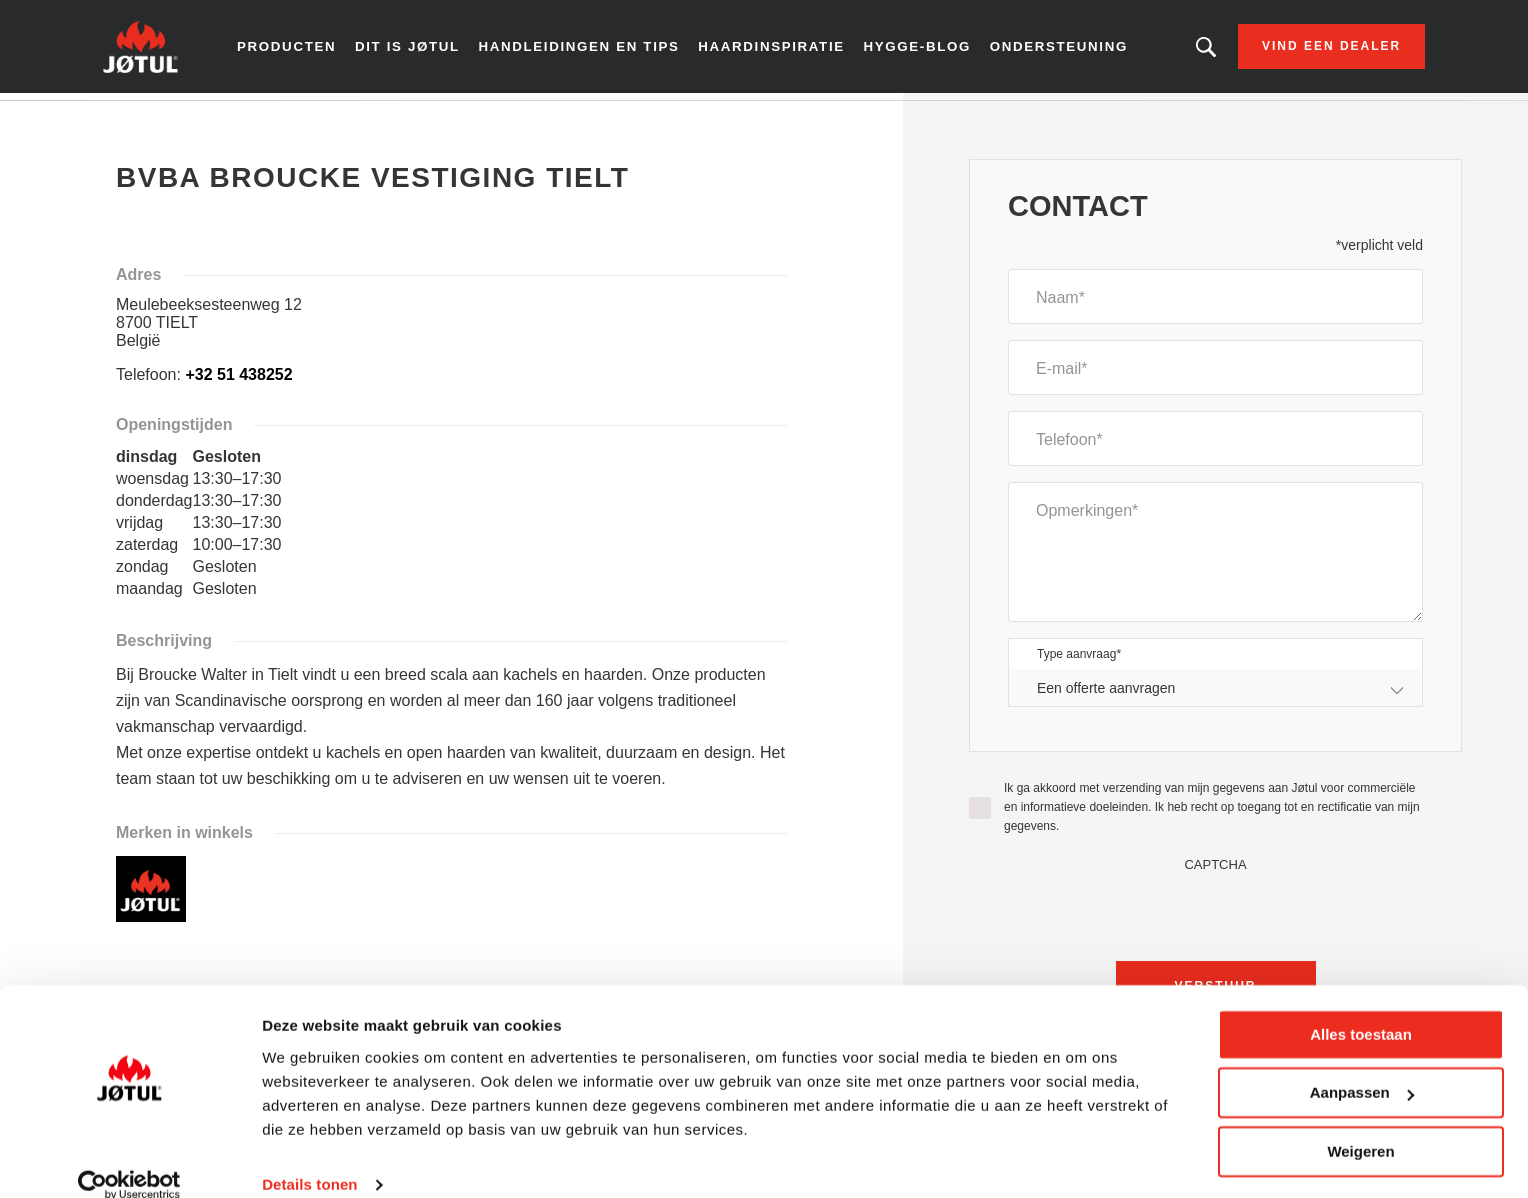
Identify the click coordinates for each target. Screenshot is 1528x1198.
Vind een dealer (1306, 50)
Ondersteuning (1052, 50)
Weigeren (1360, 1125)
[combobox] (1215, 694)
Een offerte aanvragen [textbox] (1106, 694)
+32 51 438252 (238, 381)
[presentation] (1216, 918)
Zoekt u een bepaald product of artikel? (1181, 50)
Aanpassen (1362, 1066)
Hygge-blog (916, 50)
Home (143, 119)
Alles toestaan (1361, 1008)
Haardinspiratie (775, 50)
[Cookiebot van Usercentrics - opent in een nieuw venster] (129, 1159)
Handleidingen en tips (592, 50)
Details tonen (309, 1158)
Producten (309, 50)
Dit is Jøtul (427, 50)
